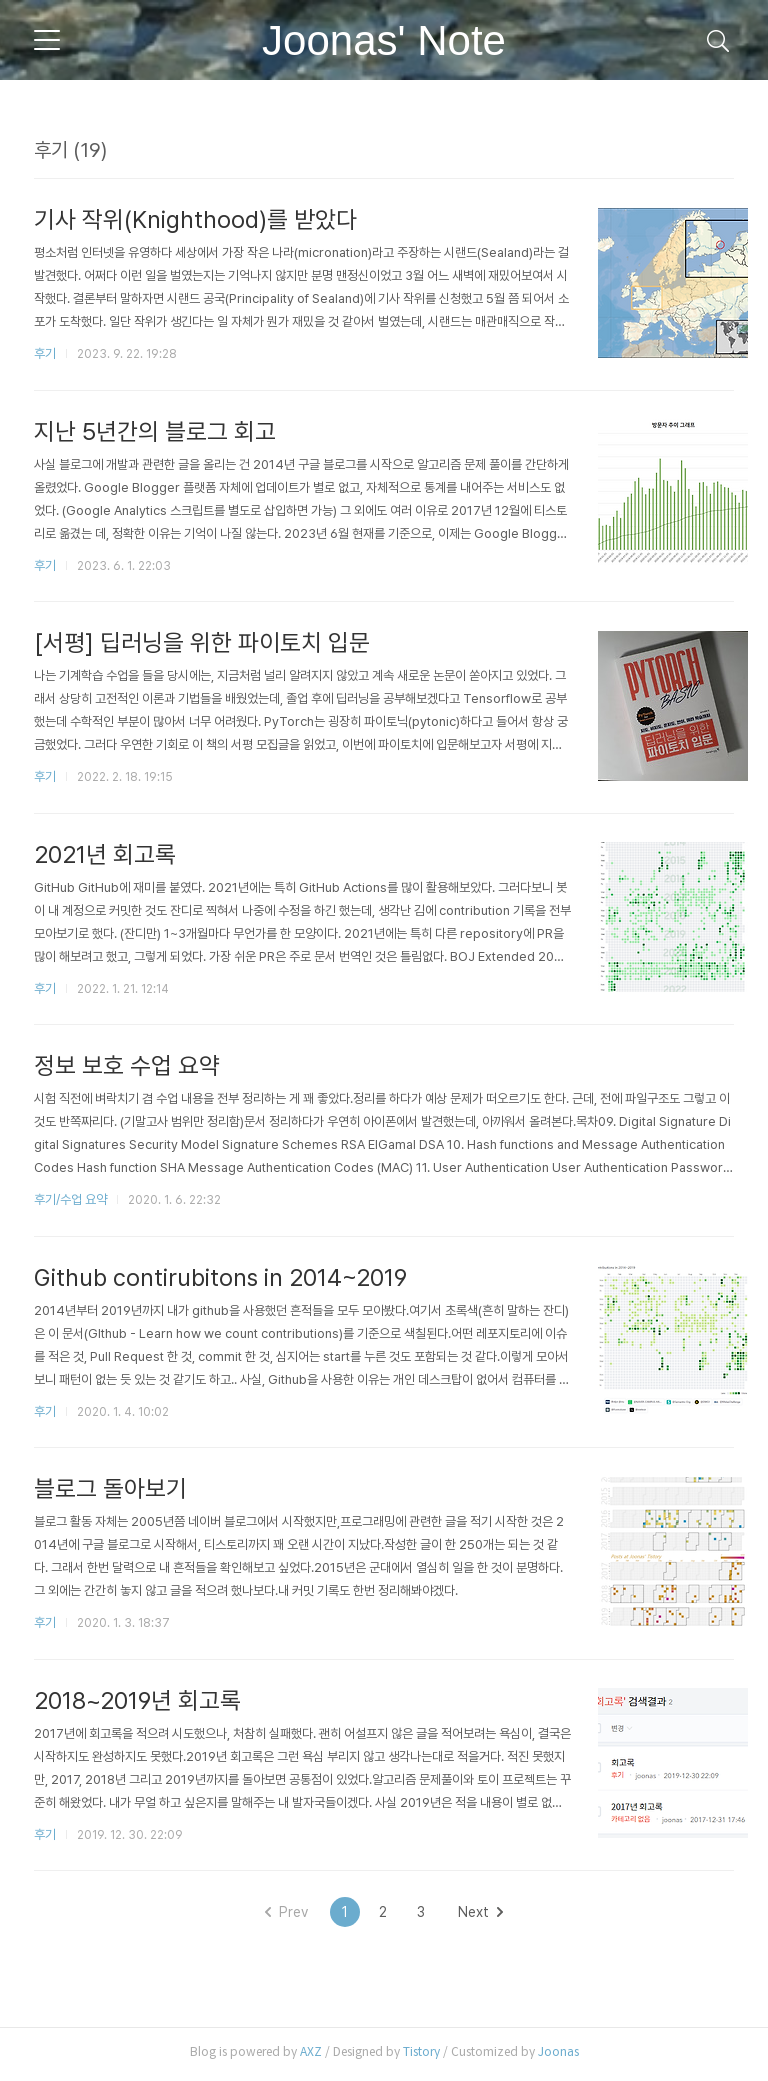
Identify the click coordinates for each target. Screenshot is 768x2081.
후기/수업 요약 (70, 1201)
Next (480, 1916)
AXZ (311, 2055)
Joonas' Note (384, 40)
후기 (45, 353)
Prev (286, 1916)
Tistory (421, 2055)
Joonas (558, 2055)
